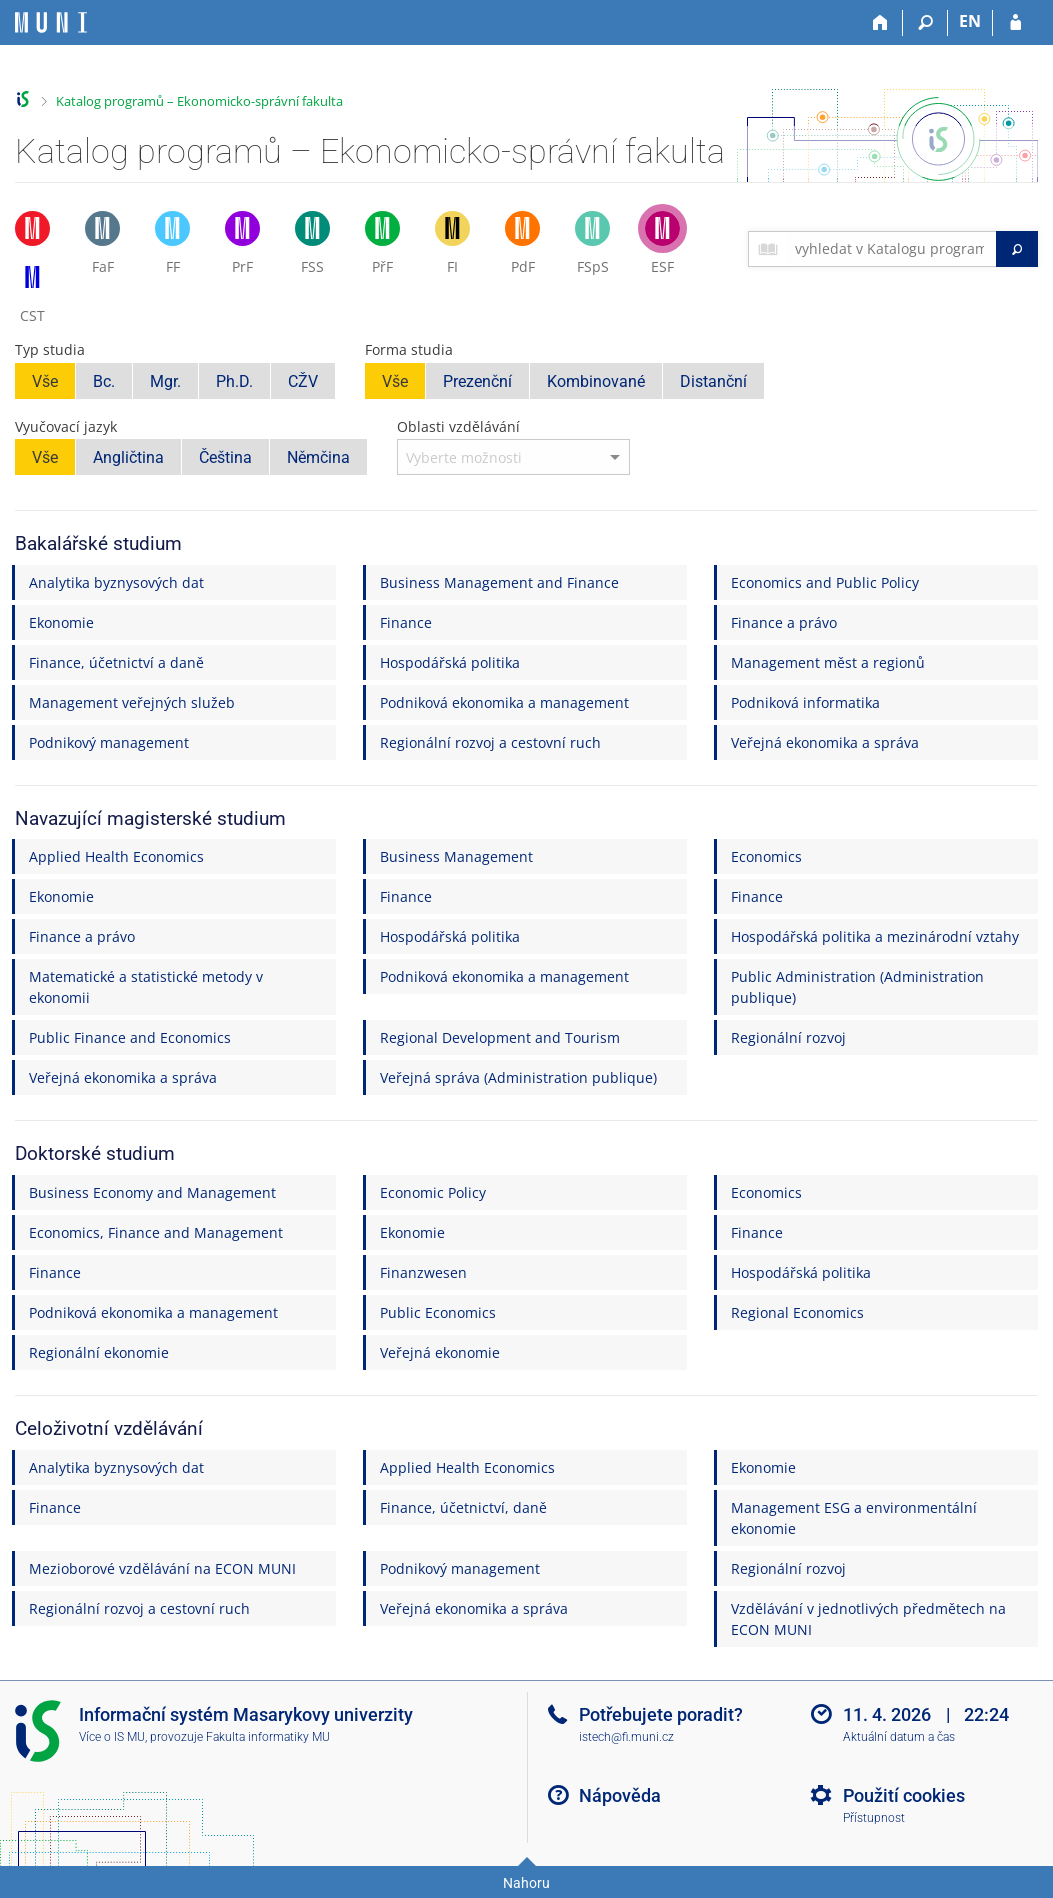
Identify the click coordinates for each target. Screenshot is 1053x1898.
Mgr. (165, 381)
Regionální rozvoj (788, 1037)
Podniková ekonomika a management (504, 702)
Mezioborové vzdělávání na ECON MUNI (162, 1568)
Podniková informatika (805, 702)
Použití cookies (904, 1795)
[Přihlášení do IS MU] (1015, 23)
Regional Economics (797, 1312)
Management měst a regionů (828, 662)
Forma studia (409, 349)
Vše (45, 381)
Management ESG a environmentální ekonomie (854, 1518)
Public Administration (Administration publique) (857, 987)
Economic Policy (433, 1192)
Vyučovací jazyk (66, 426)
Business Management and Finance (499, 582)
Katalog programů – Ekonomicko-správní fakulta (199, 101)
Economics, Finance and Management (156, 1232)
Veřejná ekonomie (440, 1352)
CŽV (303, 381)
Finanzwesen (423, 1272)
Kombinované (596, 381)
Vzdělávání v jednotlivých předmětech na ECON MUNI (868, 1619)
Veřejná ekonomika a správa (825, 742)
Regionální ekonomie (99, 1352)
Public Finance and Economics (130, 1037)
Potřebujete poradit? (661, 1714)
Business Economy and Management (152, 1192)
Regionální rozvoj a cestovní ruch (490, 742)
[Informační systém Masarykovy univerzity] (51, 22)
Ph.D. (234, 381)
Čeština (225, 457)
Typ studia (50, 349)
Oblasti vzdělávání (458, 426)
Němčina (318, 457)
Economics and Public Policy (825, 582)
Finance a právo (784, 622)
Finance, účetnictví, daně (463, 1507)
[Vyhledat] (1017, 249)
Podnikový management (109, 742)
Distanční (713, 381)
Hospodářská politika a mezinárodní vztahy (875, 936)
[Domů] (880, 23)
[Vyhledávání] (925, 23)
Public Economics (438, 1312)
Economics (766, 856)
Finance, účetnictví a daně (116, 662)
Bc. (104, 381)
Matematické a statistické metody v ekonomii (146, 987)
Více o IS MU (112, 1737)
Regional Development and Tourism (500, 1037)
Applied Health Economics (116, 856)
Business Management (456, 856)
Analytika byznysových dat (116, 582)
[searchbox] (891, 249)
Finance (406, 622)
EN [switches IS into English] (970, 21)
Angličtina (128, 457)
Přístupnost (874, 1818)
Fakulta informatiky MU (268, 1737)
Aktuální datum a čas (899, 1737)
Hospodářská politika (450, 662)
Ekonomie (61, 622)
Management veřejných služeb (132, 702)
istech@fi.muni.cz (626, 1737)
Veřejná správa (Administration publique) (518, 1077)
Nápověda (620, 1795)
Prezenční (477, 381)
